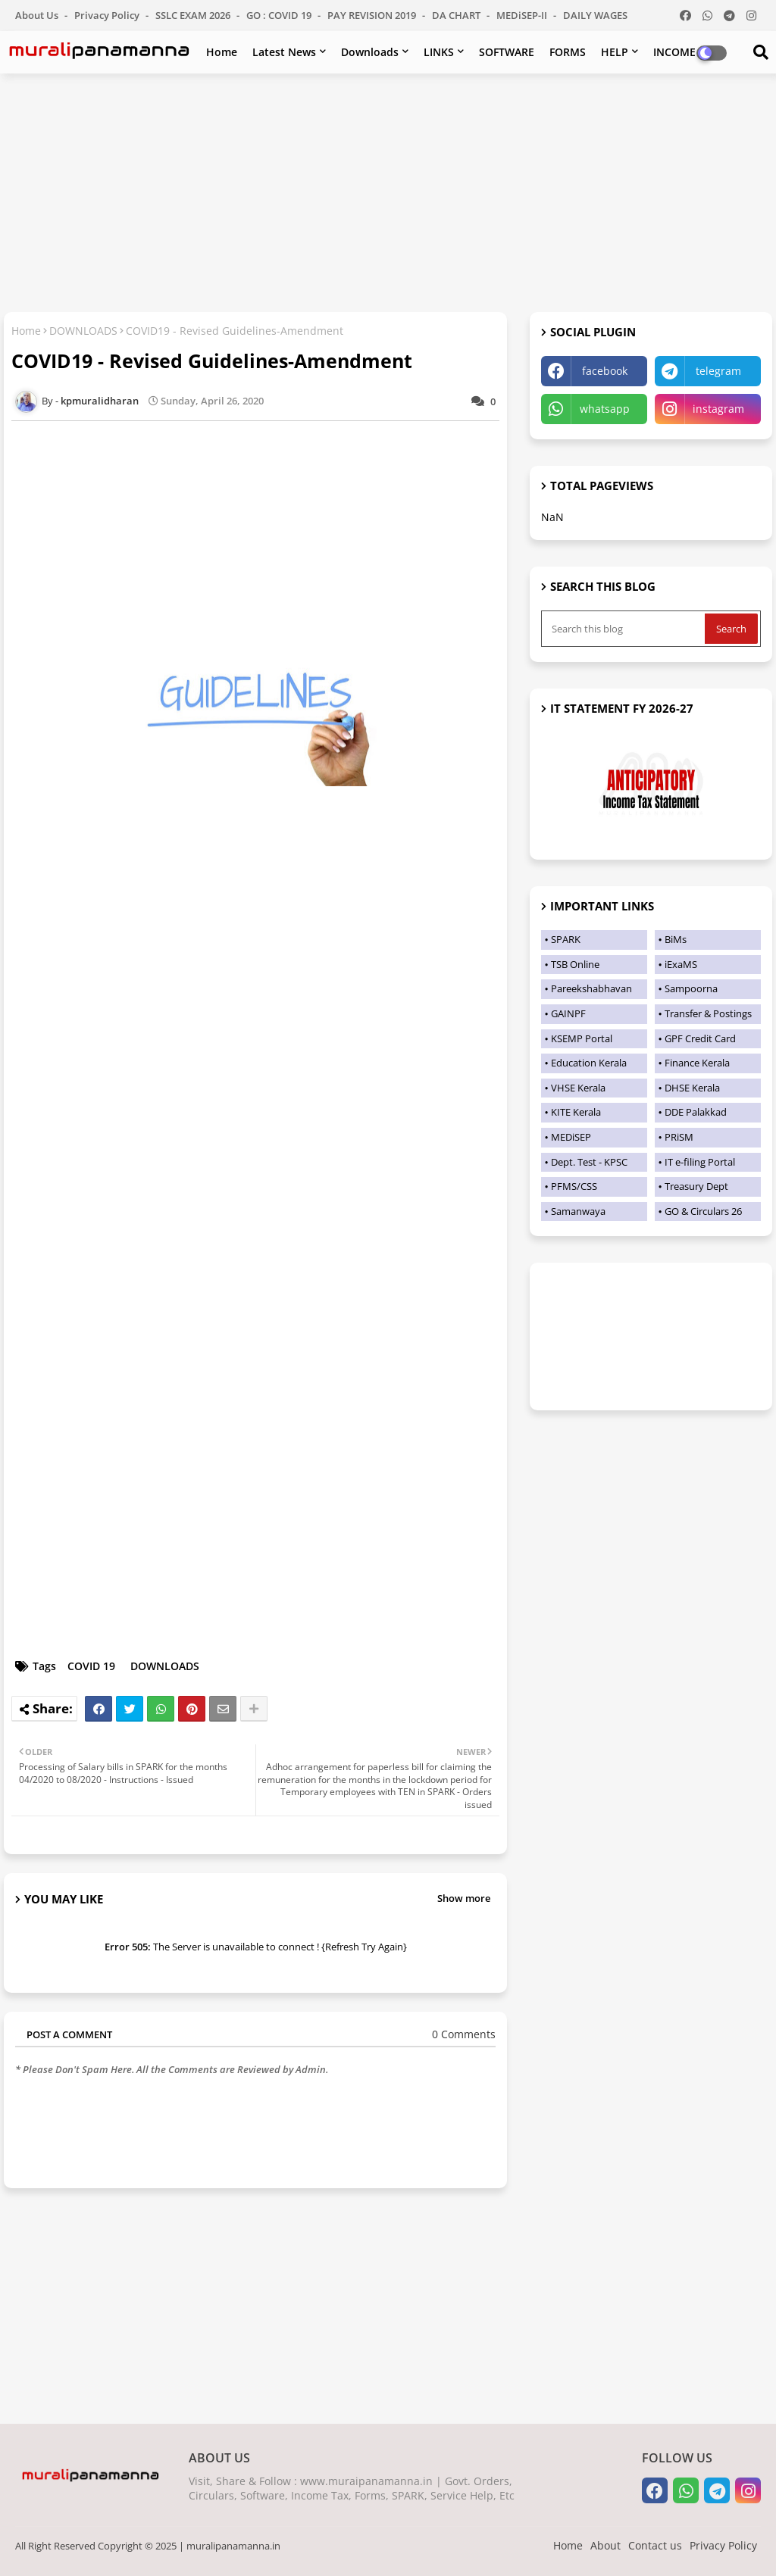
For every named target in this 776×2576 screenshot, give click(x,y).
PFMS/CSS (574, 1186)
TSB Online (575, 964)
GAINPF (568, 1013)
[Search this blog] (624, 629)
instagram (718, 408)
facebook (604, 371)
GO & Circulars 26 (703, 1211)
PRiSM (679, 1137)
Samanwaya (578, 1211)
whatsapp (605, 408)
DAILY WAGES (595, 15)
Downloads (370, 52)
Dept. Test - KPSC (589, 1162)
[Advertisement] (388, 195)
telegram (718, 371)
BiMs (676, 939)
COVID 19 (91, 1666)
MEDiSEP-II (522, 15)
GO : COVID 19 (280, 15)
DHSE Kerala (692, 1087)
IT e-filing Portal (700, 1162)
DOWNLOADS (83, 330)
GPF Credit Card (700, 1038)
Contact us (655, 2545)
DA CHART (457, 15)
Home (221, 52)
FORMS (567, 52)
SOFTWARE (506, 52)
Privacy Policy (108, 15)
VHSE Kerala (578, 1087)
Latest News (284, 52)
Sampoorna (691, 988)
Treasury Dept (696, 1186)
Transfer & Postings (708, 1013)
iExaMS (681, 964)
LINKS (439, 52)
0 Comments (464, 2034)
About (605, 2545)
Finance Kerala (697, 1062)
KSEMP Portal (581, 1038)
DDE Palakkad (696, 1112)
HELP (614, 52)
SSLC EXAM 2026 (194, 15)
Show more (463, 1898)
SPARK (565, 939)
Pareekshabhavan (591, 988)
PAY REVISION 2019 (372, 15)
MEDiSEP (571, 1137)
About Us (38, 15)
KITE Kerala (576, 1112)
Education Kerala (589, 1062)
